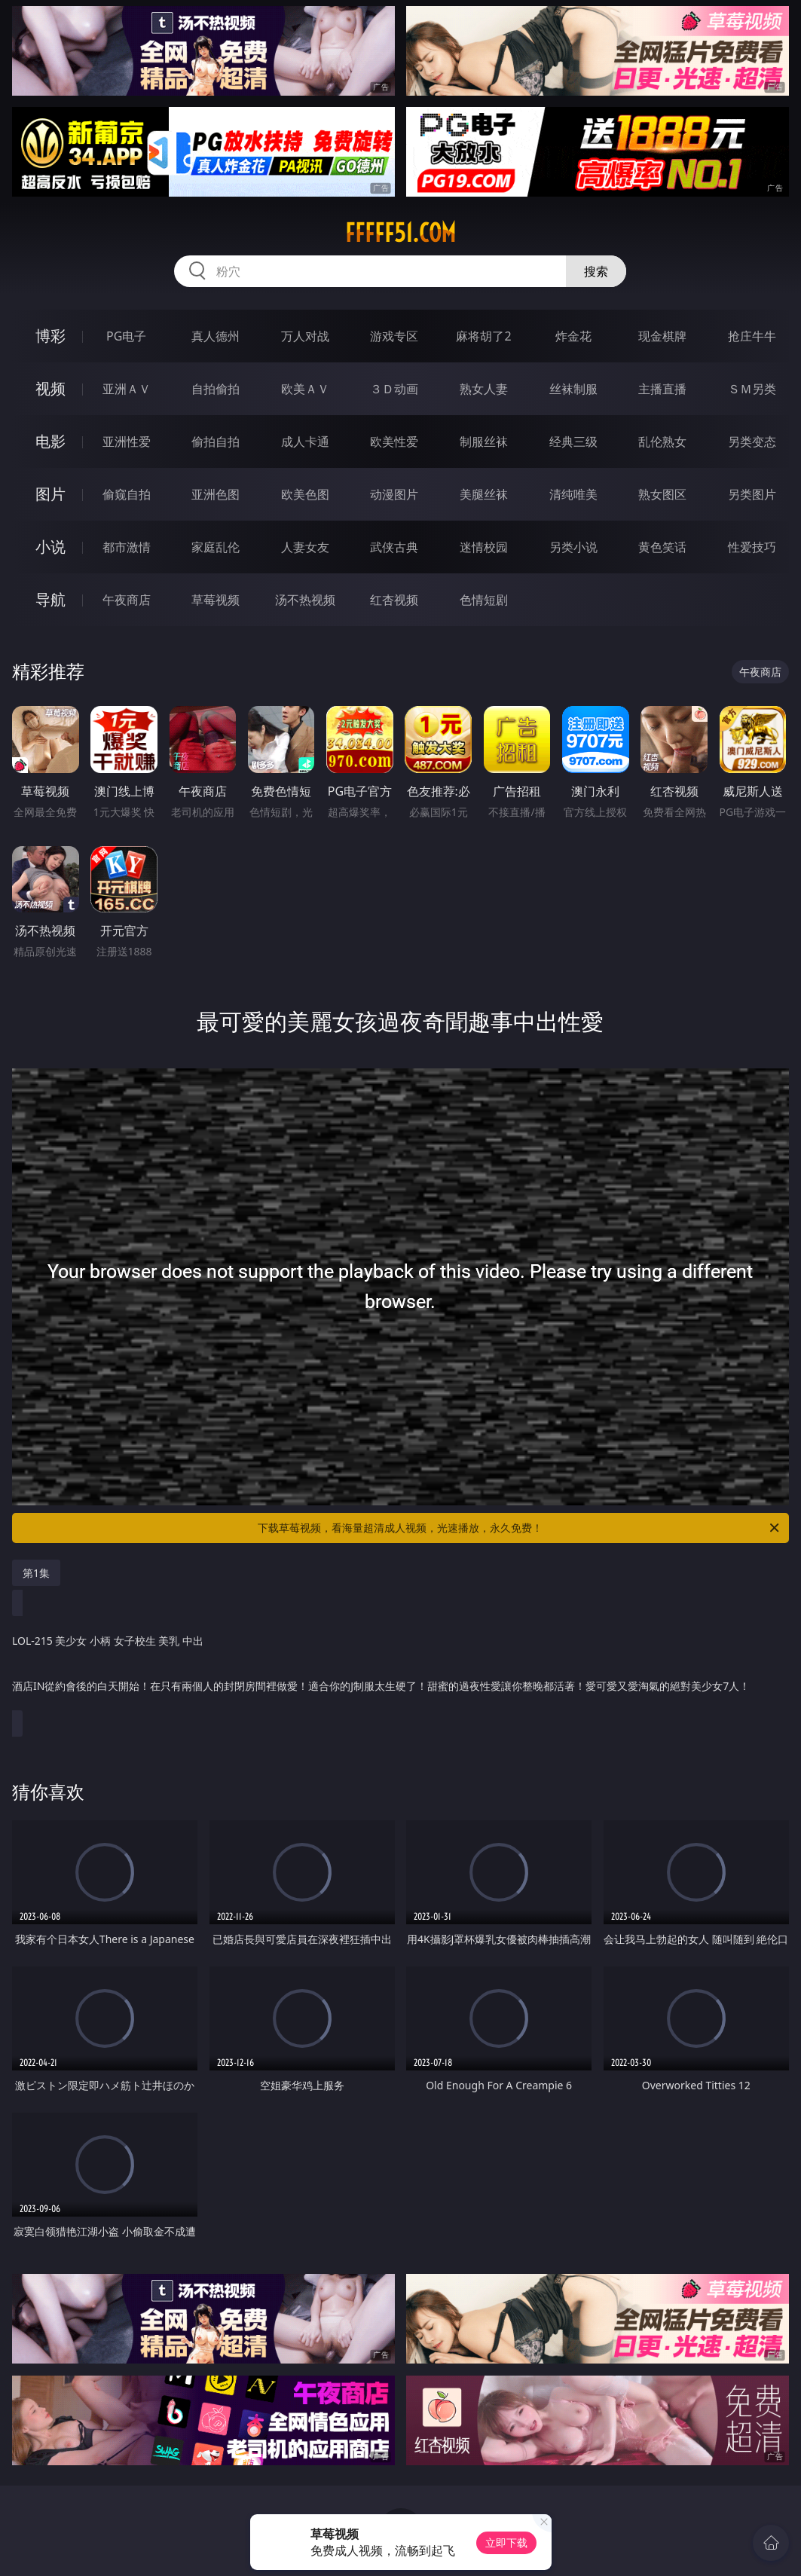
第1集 (36, 1573)
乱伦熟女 (662, 441)
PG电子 (126, 336)
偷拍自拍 (215, 441)
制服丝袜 (484, 441)
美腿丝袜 (484, 494)
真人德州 (215, 336)
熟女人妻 (484, 388)
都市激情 (126, 547)
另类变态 (752, 441)
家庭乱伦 (215, 547)
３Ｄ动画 (394, 388)
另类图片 (752, 494)
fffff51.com (400, 233)
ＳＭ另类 (752, 388)
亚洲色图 (215, 494)
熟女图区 (662, 494)
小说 (50, 546)
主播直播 (662, 388)
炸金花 (573, 336)
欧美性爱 (394, 441)
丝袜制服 (573, 388)
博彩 (50, 335)
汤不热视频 (305, 599)
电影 (50, 441)
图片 (50, 494)
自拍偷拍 (215, 388)
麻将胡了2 (483, 336)
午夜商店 (126, 599)
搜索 (596, 271)
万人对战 (305, 336)
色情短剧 (484, 599)
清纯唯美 (573, 494)
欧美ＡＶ (305, 388)
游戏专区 (394, 336)
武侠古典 (394, 547)
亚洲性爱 (126, 441)
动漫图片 (394, 494)
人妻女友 (305, 547)
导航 (50, 599)
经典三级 (573, 441)
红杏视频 (394, 599)
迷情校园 (484, 547)
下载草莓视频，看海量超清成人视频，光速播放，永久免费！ (519, 1528)
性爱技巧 (752, 547)
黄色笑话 (662, 547)
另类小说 (573, 547)
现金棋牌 (662, 336)
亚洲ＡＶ (126, 388)
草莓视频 (215, 599)
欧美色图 (305, 494)
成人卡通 (305, 441)
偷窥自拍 (126, 494)
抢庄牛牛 (752, 336)
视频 (50, 388)
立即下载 (506, 2542)
